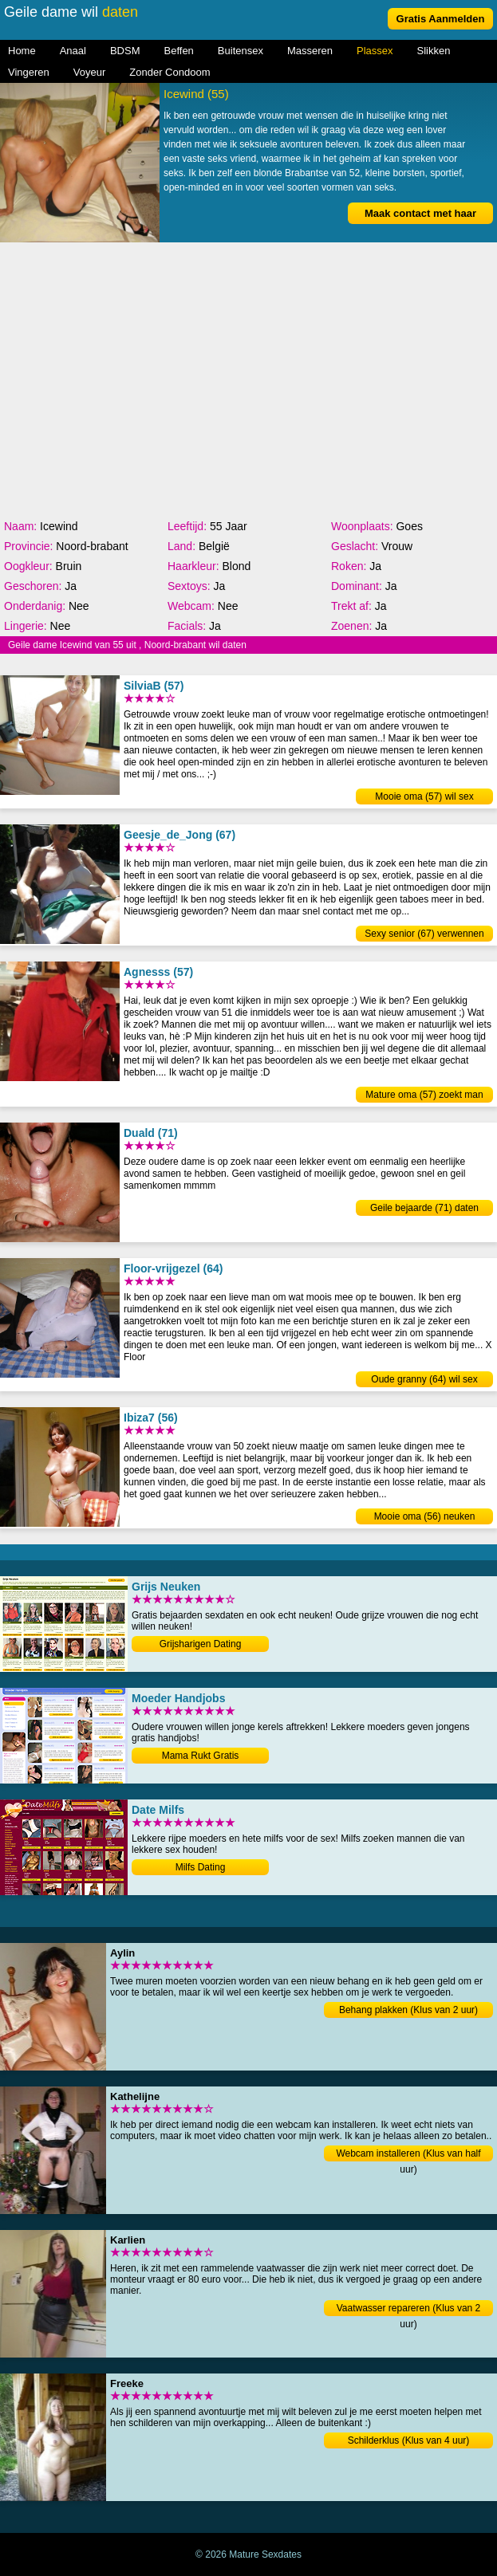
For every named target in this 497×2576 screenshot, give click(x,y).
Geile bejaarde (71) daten (424, 1207)
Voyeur (89, 72)
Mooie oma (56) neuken (424, 1516)
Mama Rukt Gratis (200, 1755)
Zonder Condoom (169, 72)
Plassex (375, 51)
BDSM (125, 51)
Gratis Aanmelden (440, 19)
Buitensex (240, 51)
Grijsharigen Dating (201, 1644)
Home (22, 51)
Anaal (73, 51)
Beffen (179, 51)
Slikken (434, 51)
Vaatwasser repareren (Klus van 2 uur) (409, 2309)
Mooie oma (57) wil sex (424, 796)
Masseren (310, 51)
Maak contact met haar (420, 213)
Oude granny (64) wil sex (424, 1379)
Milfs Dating (201, 1867)
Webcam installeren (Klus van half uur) (408, 2154)
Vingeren (28, 72)
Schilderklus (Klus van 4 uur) (409, 2440)
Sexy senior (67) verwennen (424, 933)
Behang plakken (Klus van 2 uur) (408, 2010)
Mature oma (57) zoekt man (424, 1094)
